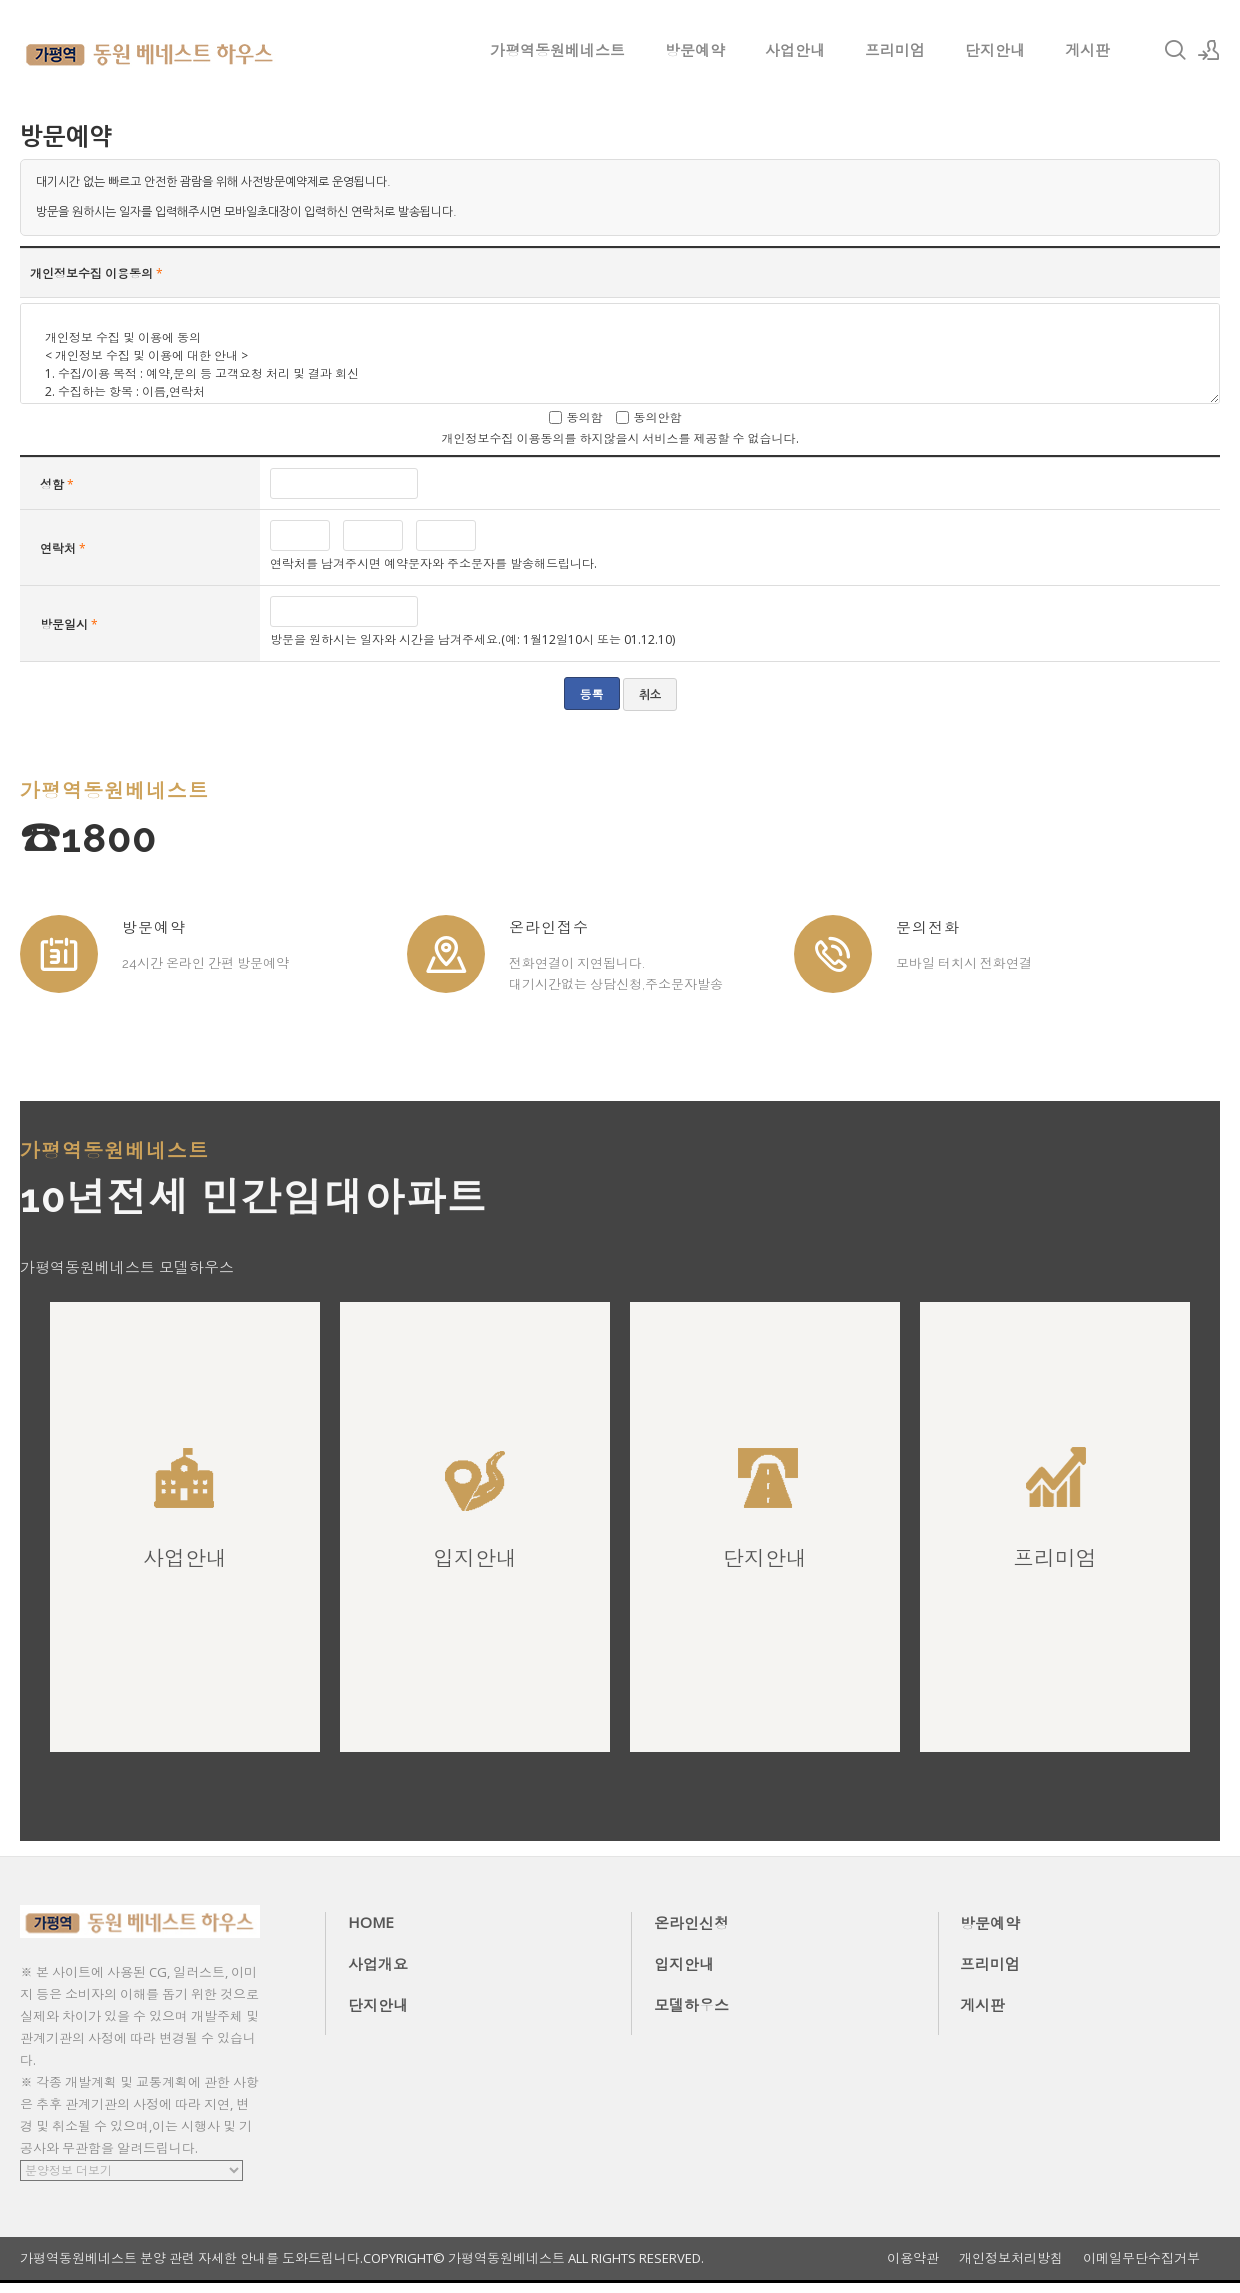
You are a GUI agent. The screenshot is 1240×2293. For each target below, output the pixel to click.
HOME (371, 1922)
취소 (650, 695)
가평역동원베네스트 (557, 50)
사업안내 (795, 50)
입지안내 (684, 1964)
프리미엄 (895, 50)
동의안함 (658, 417)
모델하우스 (691, 2005)
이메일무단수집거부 (1141, 2258)
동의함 (585, 417)
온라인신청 (691, 1923)
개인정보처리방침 (1011, 2258)
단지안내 (995, 50)
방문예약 (695, 50)
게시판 (1087, 50)
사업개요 (378, 1964)
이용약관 (913, 2258)
